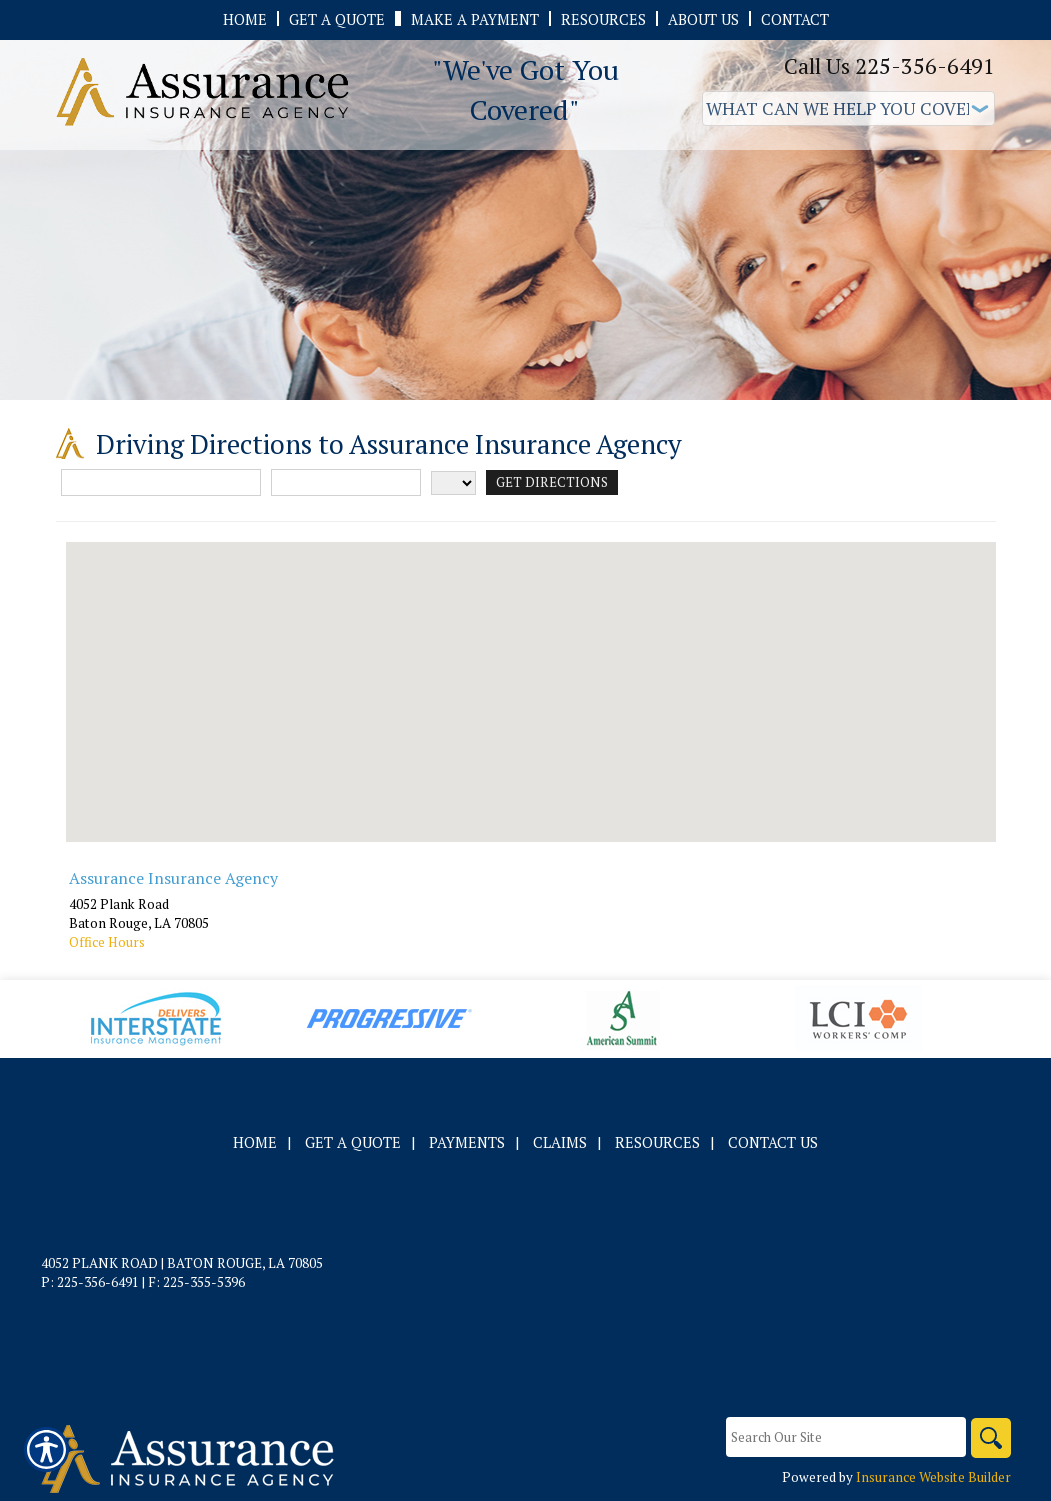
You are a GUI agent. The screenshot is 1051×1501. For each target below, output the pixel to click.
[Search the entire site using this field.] (846, 1437)
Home (255, 1142)
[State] (453, 483)
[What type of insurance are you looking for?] (848, 108)
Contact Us (773, 1142)
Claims (560, 1142)
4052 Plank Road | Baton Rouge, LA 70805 (182, 1263)
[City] (346, 482)
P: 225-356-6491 (90, 1282)
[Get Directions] (552, 482)
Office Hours (107, 942)
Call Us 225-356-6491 (889, 65)
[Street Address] (161, 482)
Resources (657, 1142)
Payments (467, 1142)
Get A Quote (353, 1142)
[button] (531, 673)
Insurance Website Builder (933, 1477)
